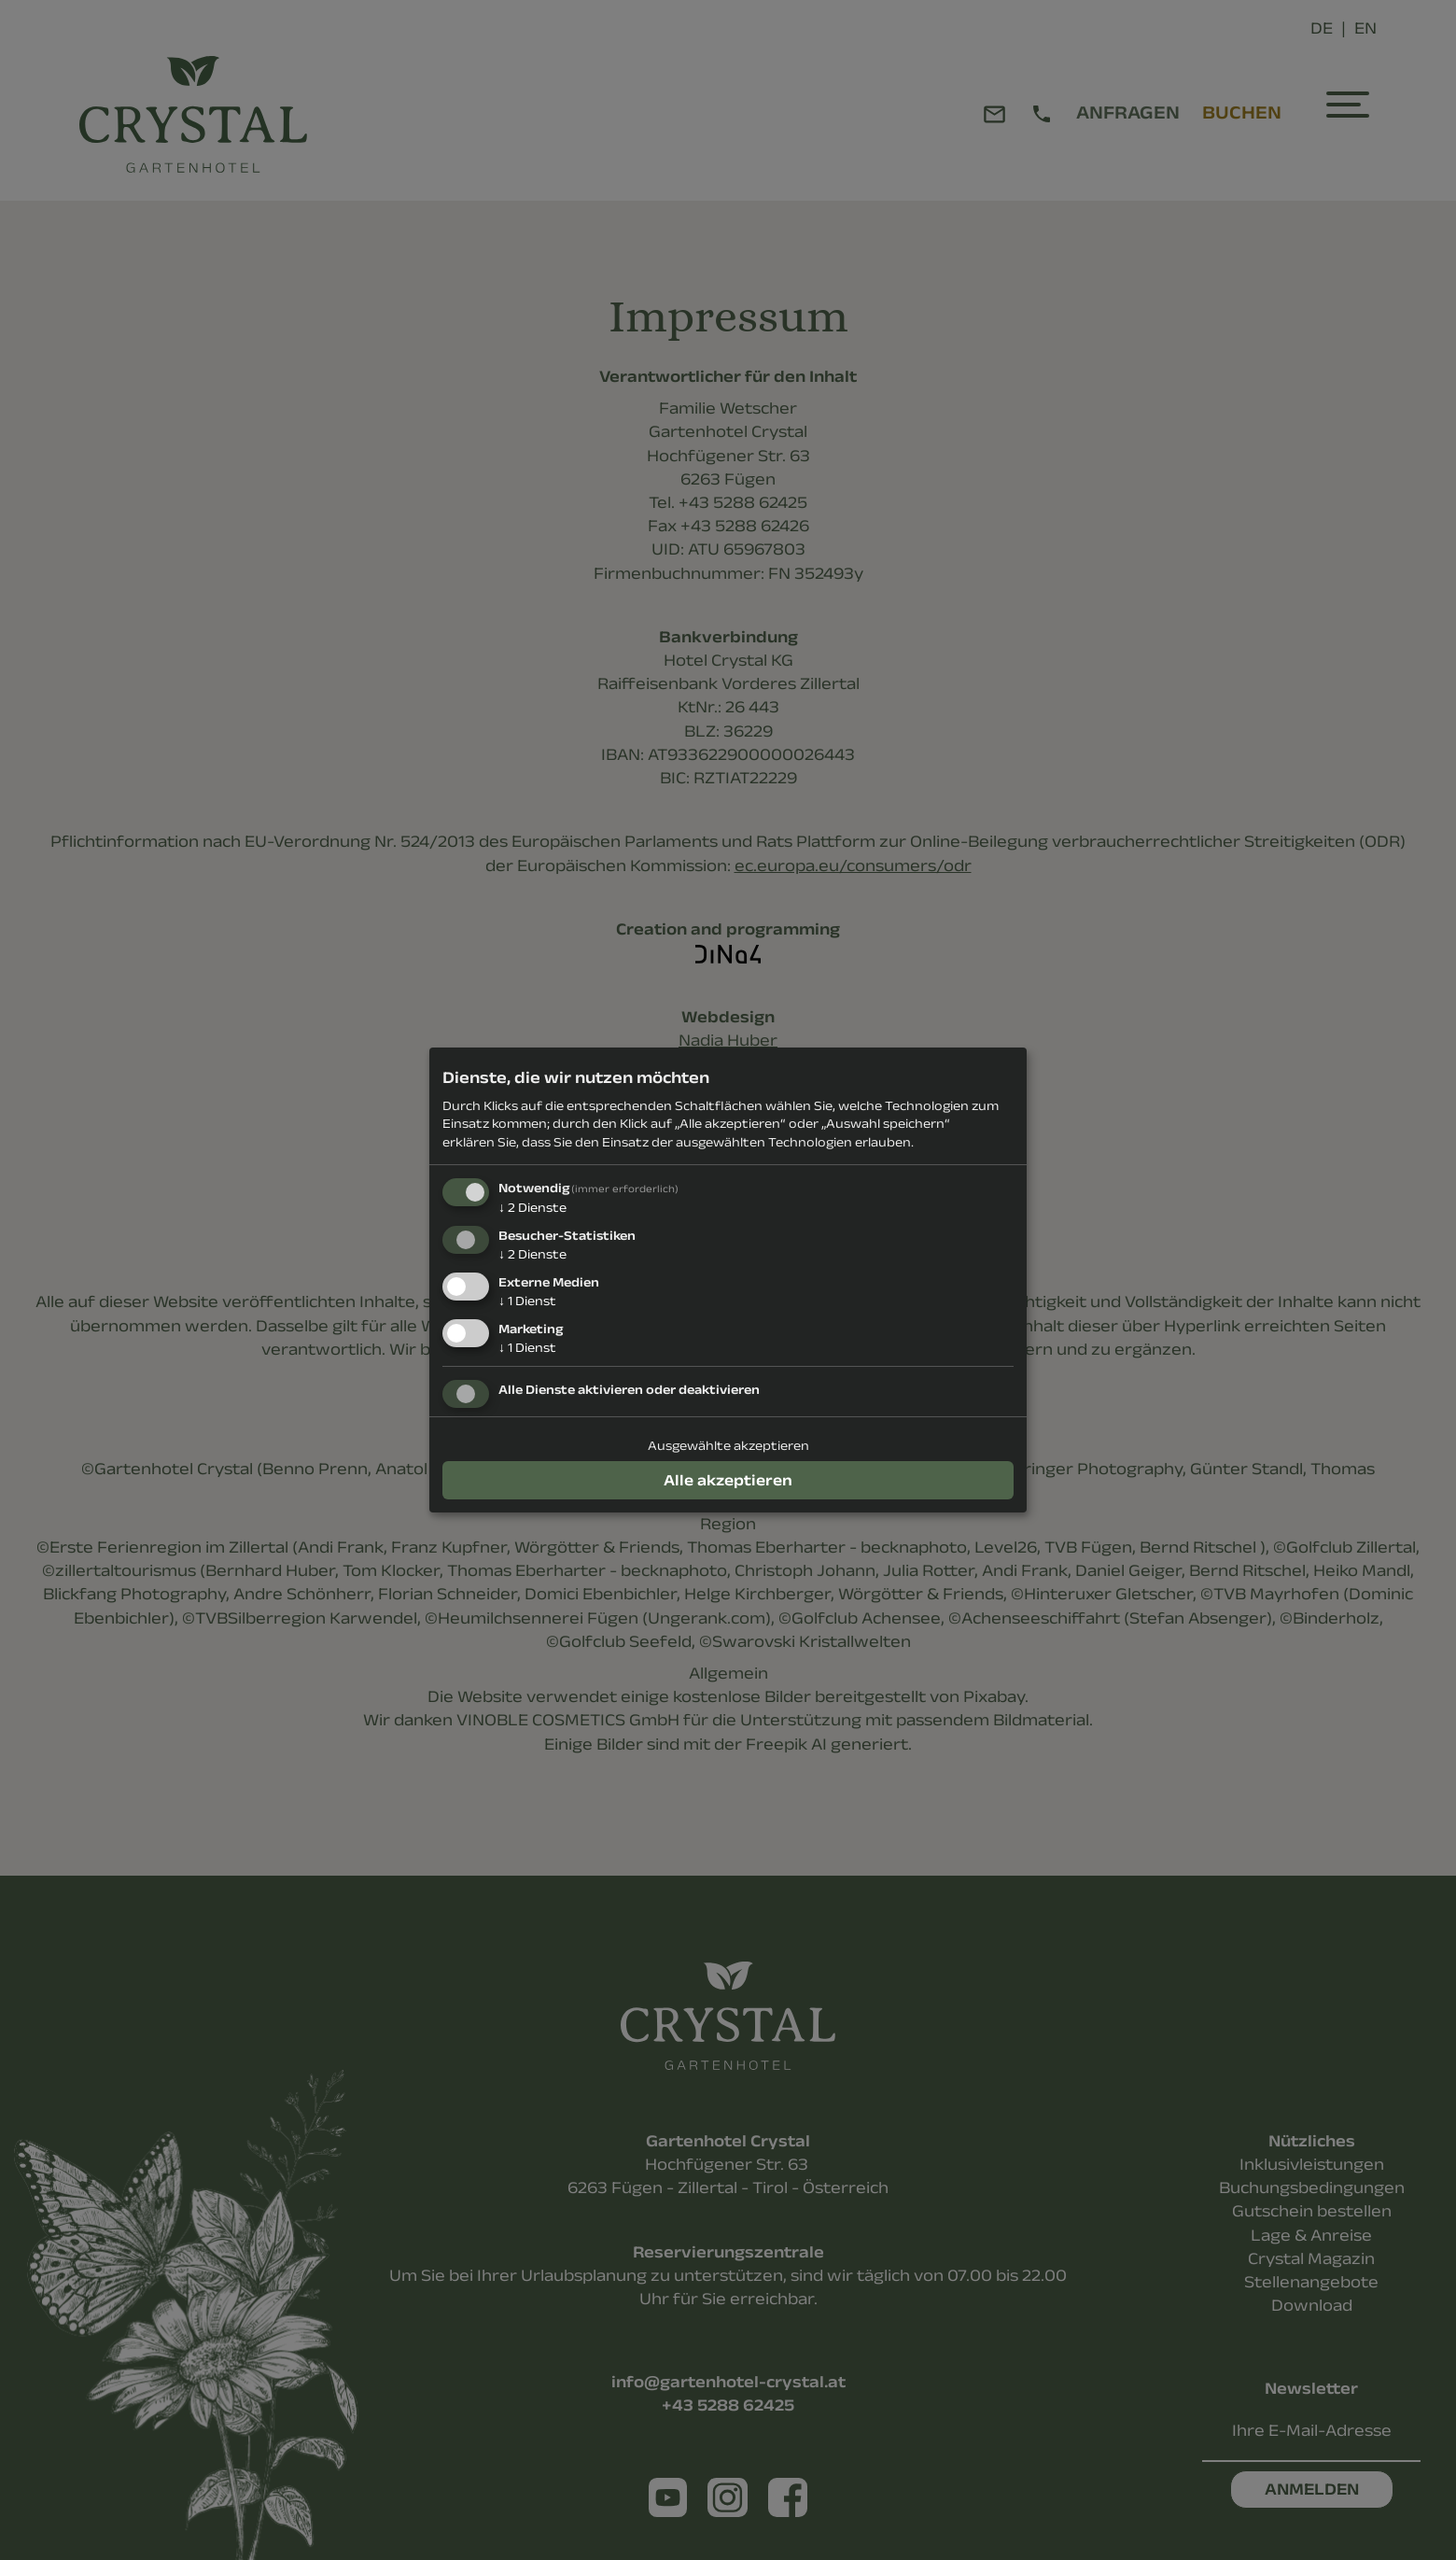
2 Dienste (532, 1207)
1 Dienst (527, 1300)
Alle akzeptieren (728, 1479)
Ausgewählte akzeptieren (728, 1445)
